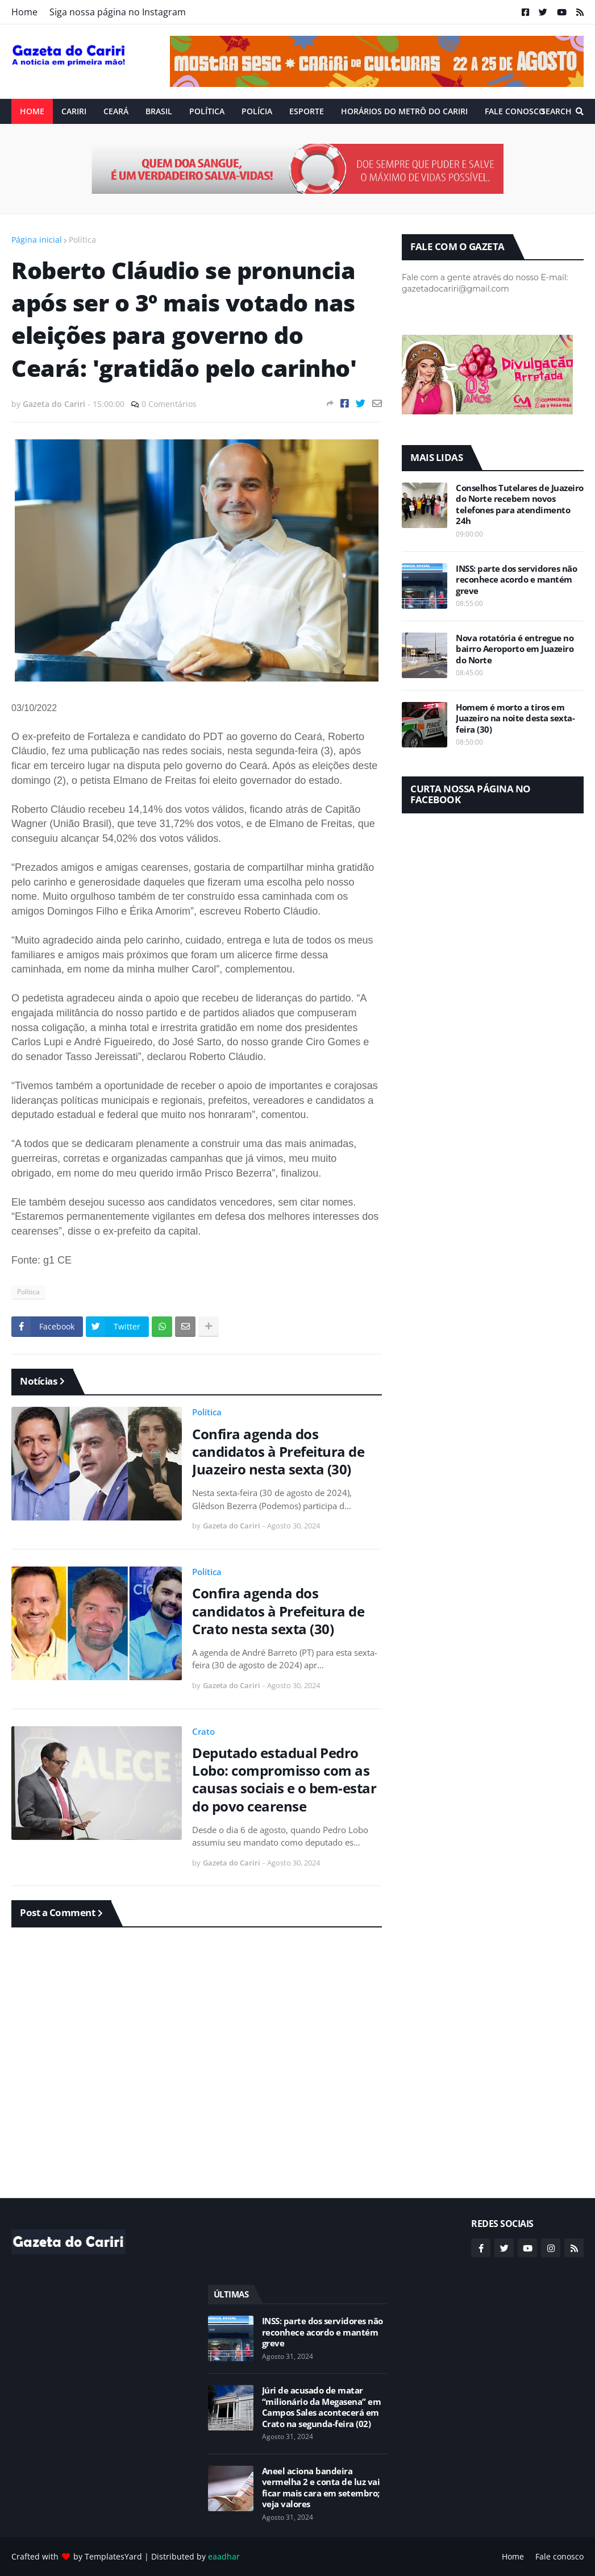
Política (82, 239)
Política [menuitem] (206, 111)
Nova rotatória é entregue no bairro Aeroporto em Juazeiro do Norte (514, 649)
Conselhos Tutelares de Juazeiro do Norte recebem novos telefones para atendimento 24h (520, 505)
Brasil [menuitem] (158, 111)
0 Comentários (169, 403)
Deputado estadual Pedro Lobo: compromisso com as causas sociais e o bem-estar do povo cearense (284, 1779)
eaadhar (224, 2556)
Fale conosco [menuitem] (515, 111)
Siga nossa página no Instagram (117, 12)
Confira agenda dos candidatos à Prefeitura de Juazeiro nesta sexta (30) (278, 1451)
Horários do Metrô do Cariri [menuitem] (404, 111)
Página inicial (36, 239)
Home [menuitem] (32, 111)
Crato (203, 1731)
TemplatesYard (113, 2556)
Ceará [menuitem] (115, 111)
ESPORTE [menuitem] (306, 111)
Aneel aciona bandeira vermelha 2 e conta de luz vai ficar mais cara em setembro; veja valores (321, 2488)
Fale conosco (559, 2556)
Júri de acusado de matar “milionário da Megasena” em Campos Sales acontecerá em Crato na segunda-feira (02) (321, 2407)
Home (24, 12)
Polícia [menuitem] (257, 111)
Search (556, 111)
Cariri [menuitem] (73, 111)
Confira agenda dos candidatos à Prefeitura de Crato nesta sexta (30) (278, 1611)
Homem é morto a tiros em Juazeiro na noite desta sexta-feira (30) (515, 718)
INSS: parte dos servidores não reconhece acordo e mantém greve (516, 579)
